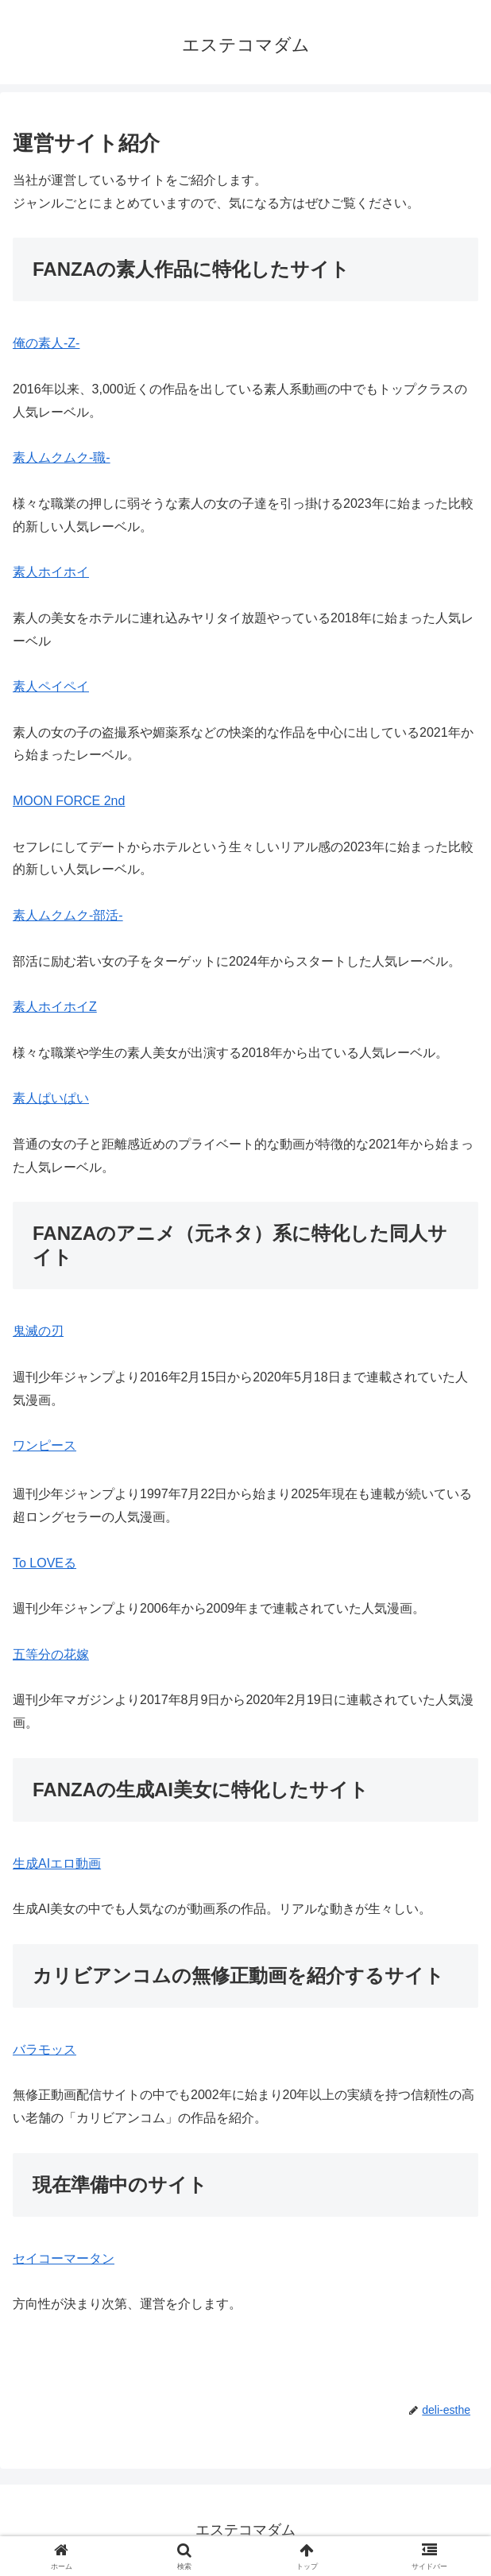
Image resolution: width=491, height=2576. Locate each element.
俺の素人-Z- (46, 343)
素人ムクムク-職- (61, 457)
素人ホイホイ (51, 572)
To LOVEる (44, 1563)
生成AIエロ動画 (57, 1863)
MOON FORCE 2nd (69, 801)
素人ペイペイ (51, 686)
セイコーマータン (63, 2258)
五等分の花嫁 (51, 1654)
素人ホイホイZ (55, 1006)
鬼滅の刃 (38, 1331)
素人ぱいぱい (51, 1098)
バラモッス (44, 2049)
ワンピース (44, 1445)
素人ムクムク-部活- (68, 915)
